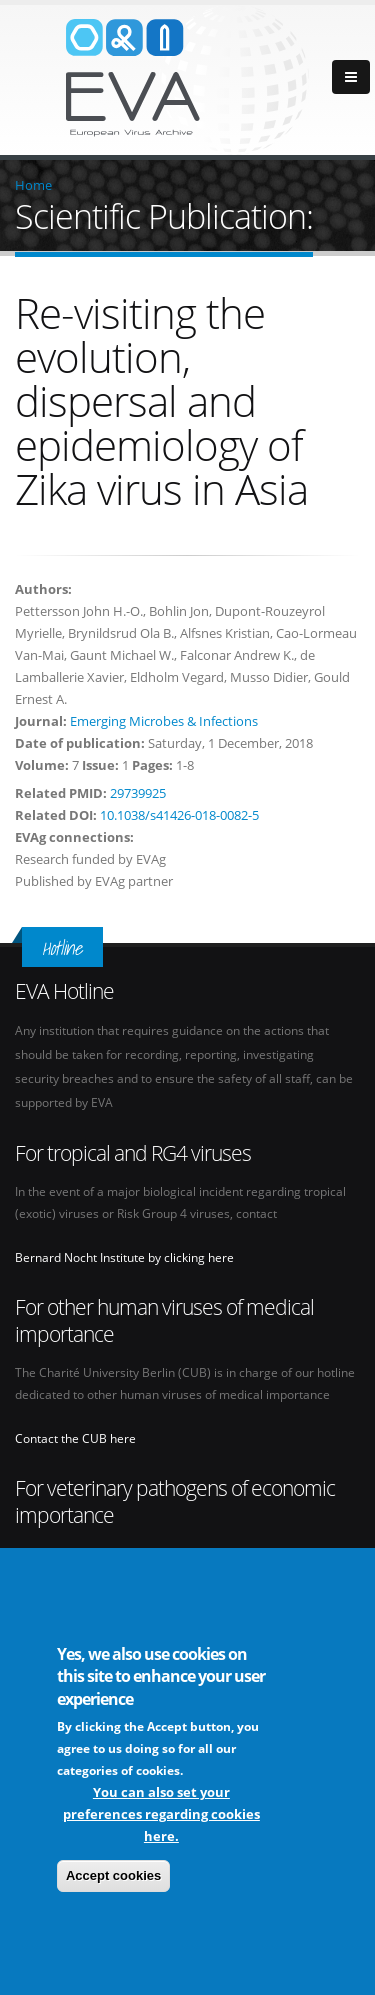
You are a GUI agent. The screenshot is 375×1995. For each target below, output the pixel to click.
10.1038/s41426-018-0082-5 (179, 815)
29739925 (138, 793)
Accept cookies (113, 1876)
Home (33, 185)
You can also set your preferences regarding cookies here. (161, 1815)
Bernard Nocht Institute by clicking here (124, 1257)
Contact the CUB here (75, 1438)
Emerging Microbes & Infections (164, 721)
